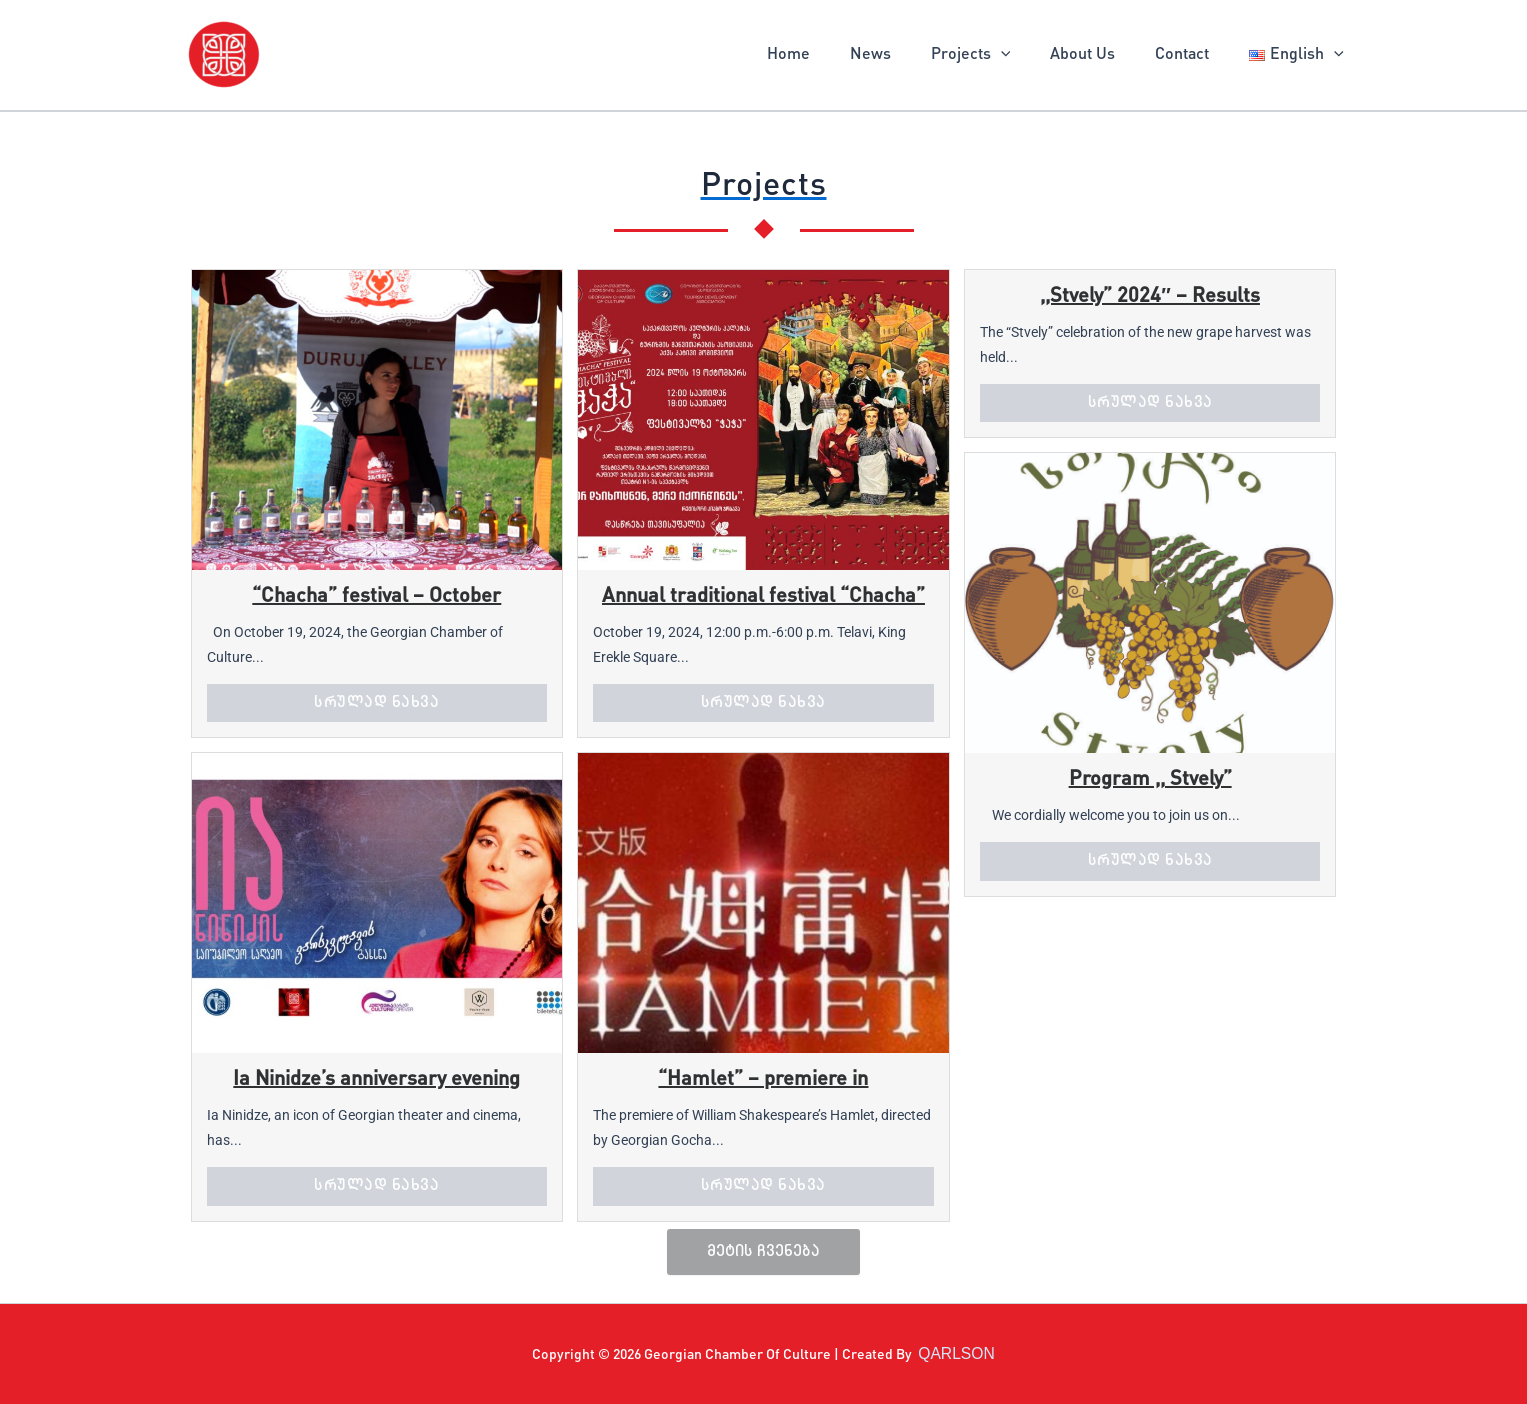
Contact (1194, 55)
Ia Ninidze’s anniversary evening (376, 1080)
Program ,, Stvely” (1150, 780)
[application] (1029, 55)
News (906, 55)
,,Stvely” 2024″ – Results (1150, 297)
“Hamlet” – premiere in (763, 1080)
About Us (1102, 55)
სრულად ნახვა (376, 702)
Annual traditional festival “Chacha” (763, 597)
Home (832, 55)
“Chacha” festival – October (376, 597)
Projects (999, 55)
